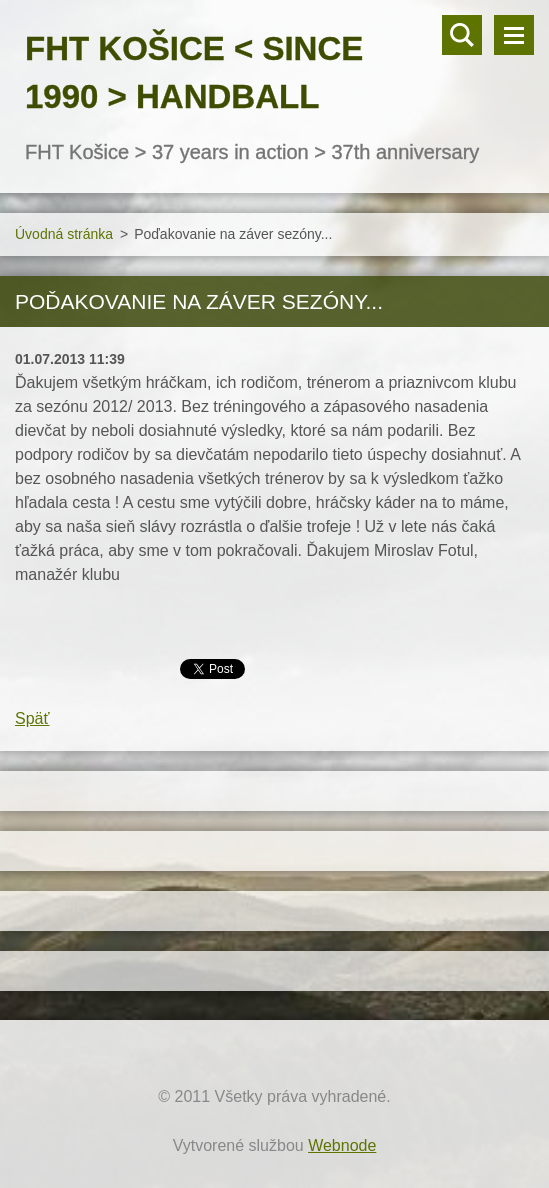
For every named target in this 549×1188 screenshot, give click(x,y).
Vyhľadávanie (462, 35)
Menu (514, 35)
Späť (32, 718)
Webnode (342, 1145)
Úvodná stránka (64, 234)
